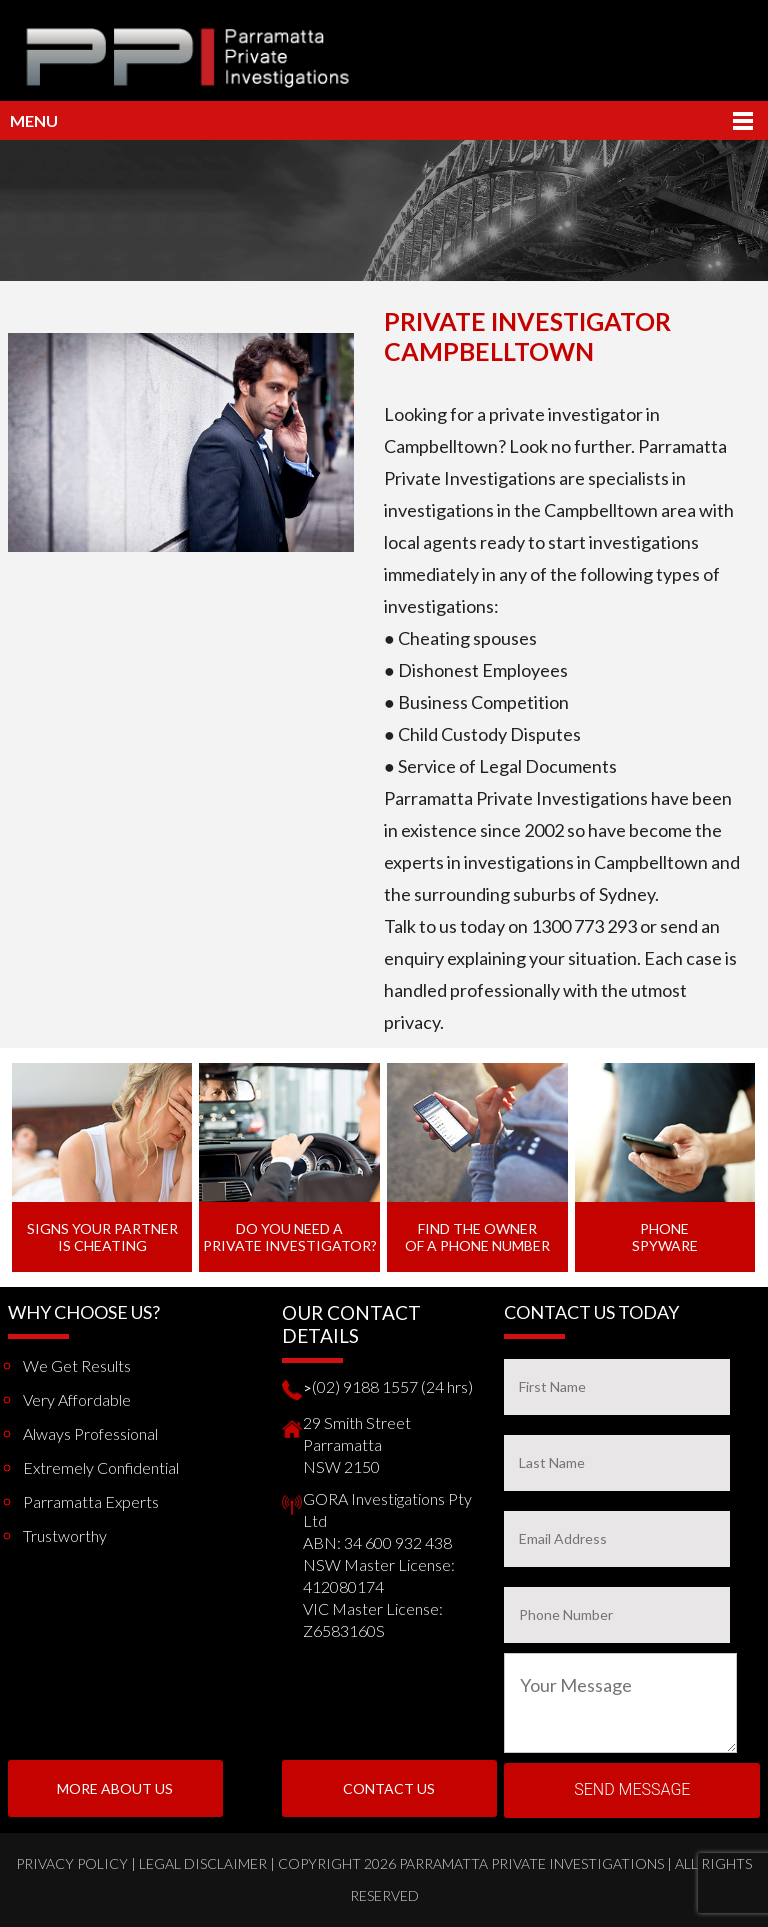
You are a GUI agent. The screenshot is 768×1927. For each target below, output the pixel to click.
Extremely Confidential (101, 1467)
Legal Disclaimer (203, 1863)
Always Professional (90, 1433)
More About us (115, 1788)
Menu (34, 120)
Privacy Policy (72, 1863)
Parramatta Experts (91, 1501)
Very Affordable (77, 1399)
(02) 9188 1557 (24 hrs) (392, 1386)
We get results (77, 1365)
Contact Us (389, 1788)
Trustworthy (65, 1535)
